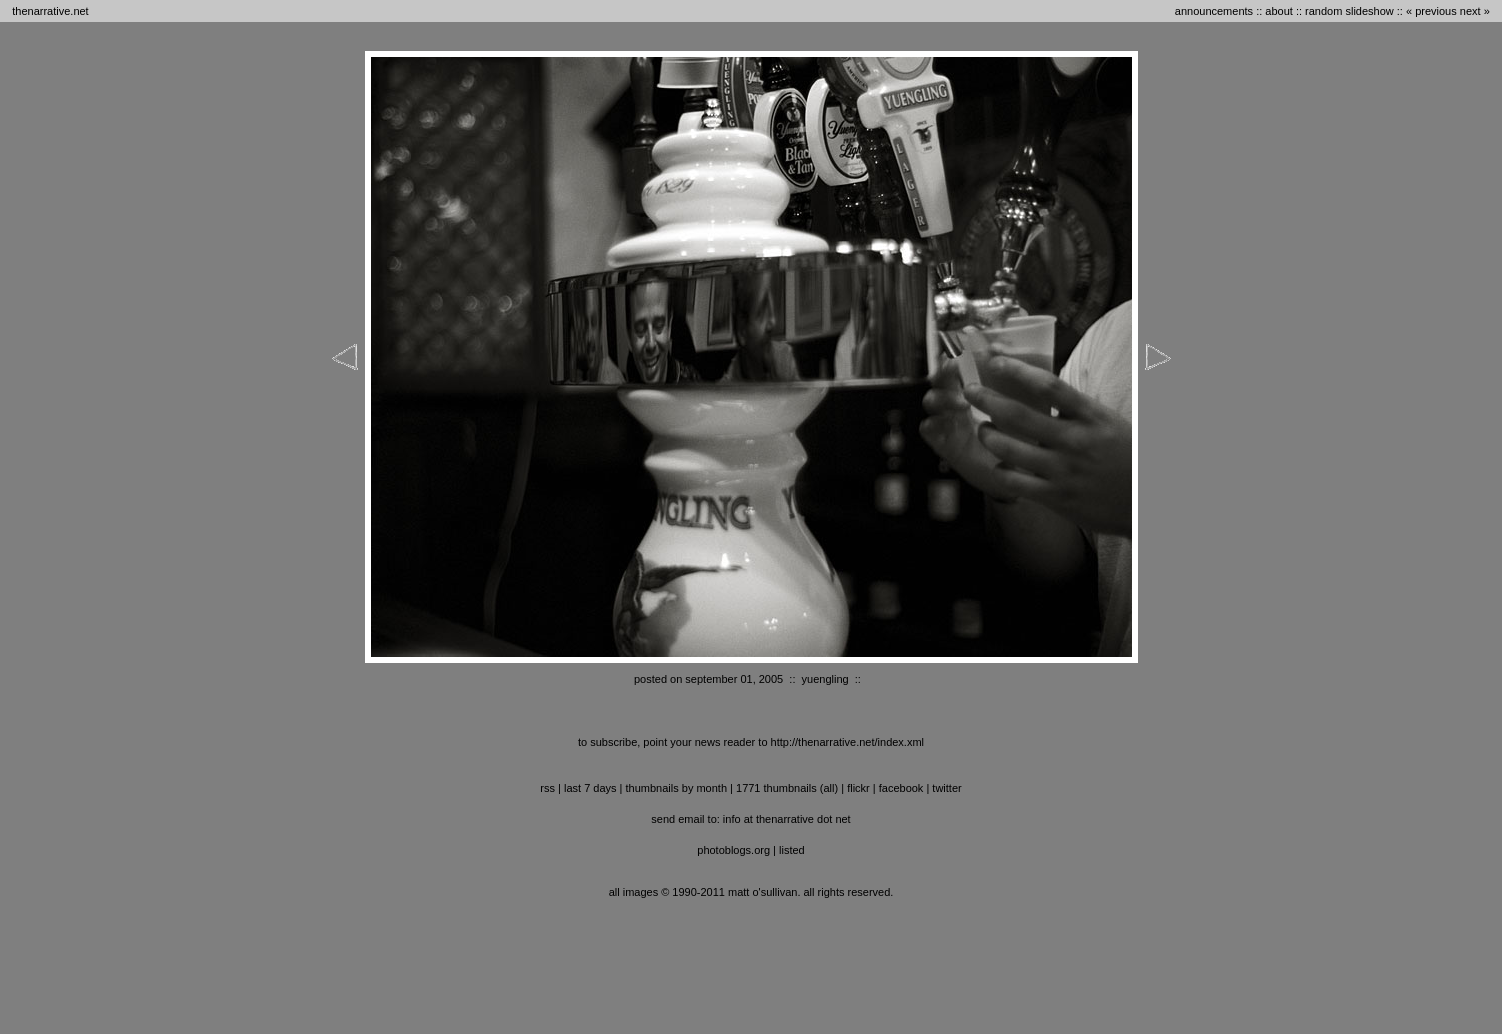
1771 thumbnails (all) (787, 788)
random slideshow (1349, 11)
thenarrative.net (50, 11)
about (1279, 11)
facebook (901, 788)
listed (792, 850)
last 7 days (590, 788)
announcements (1214, 11)
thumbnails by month (677, 788)
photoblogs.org (733, 850)
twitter (946, 788)
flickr (858, 788)
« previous (1431, 11)
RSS (547, 788)
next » (1475, 11)
